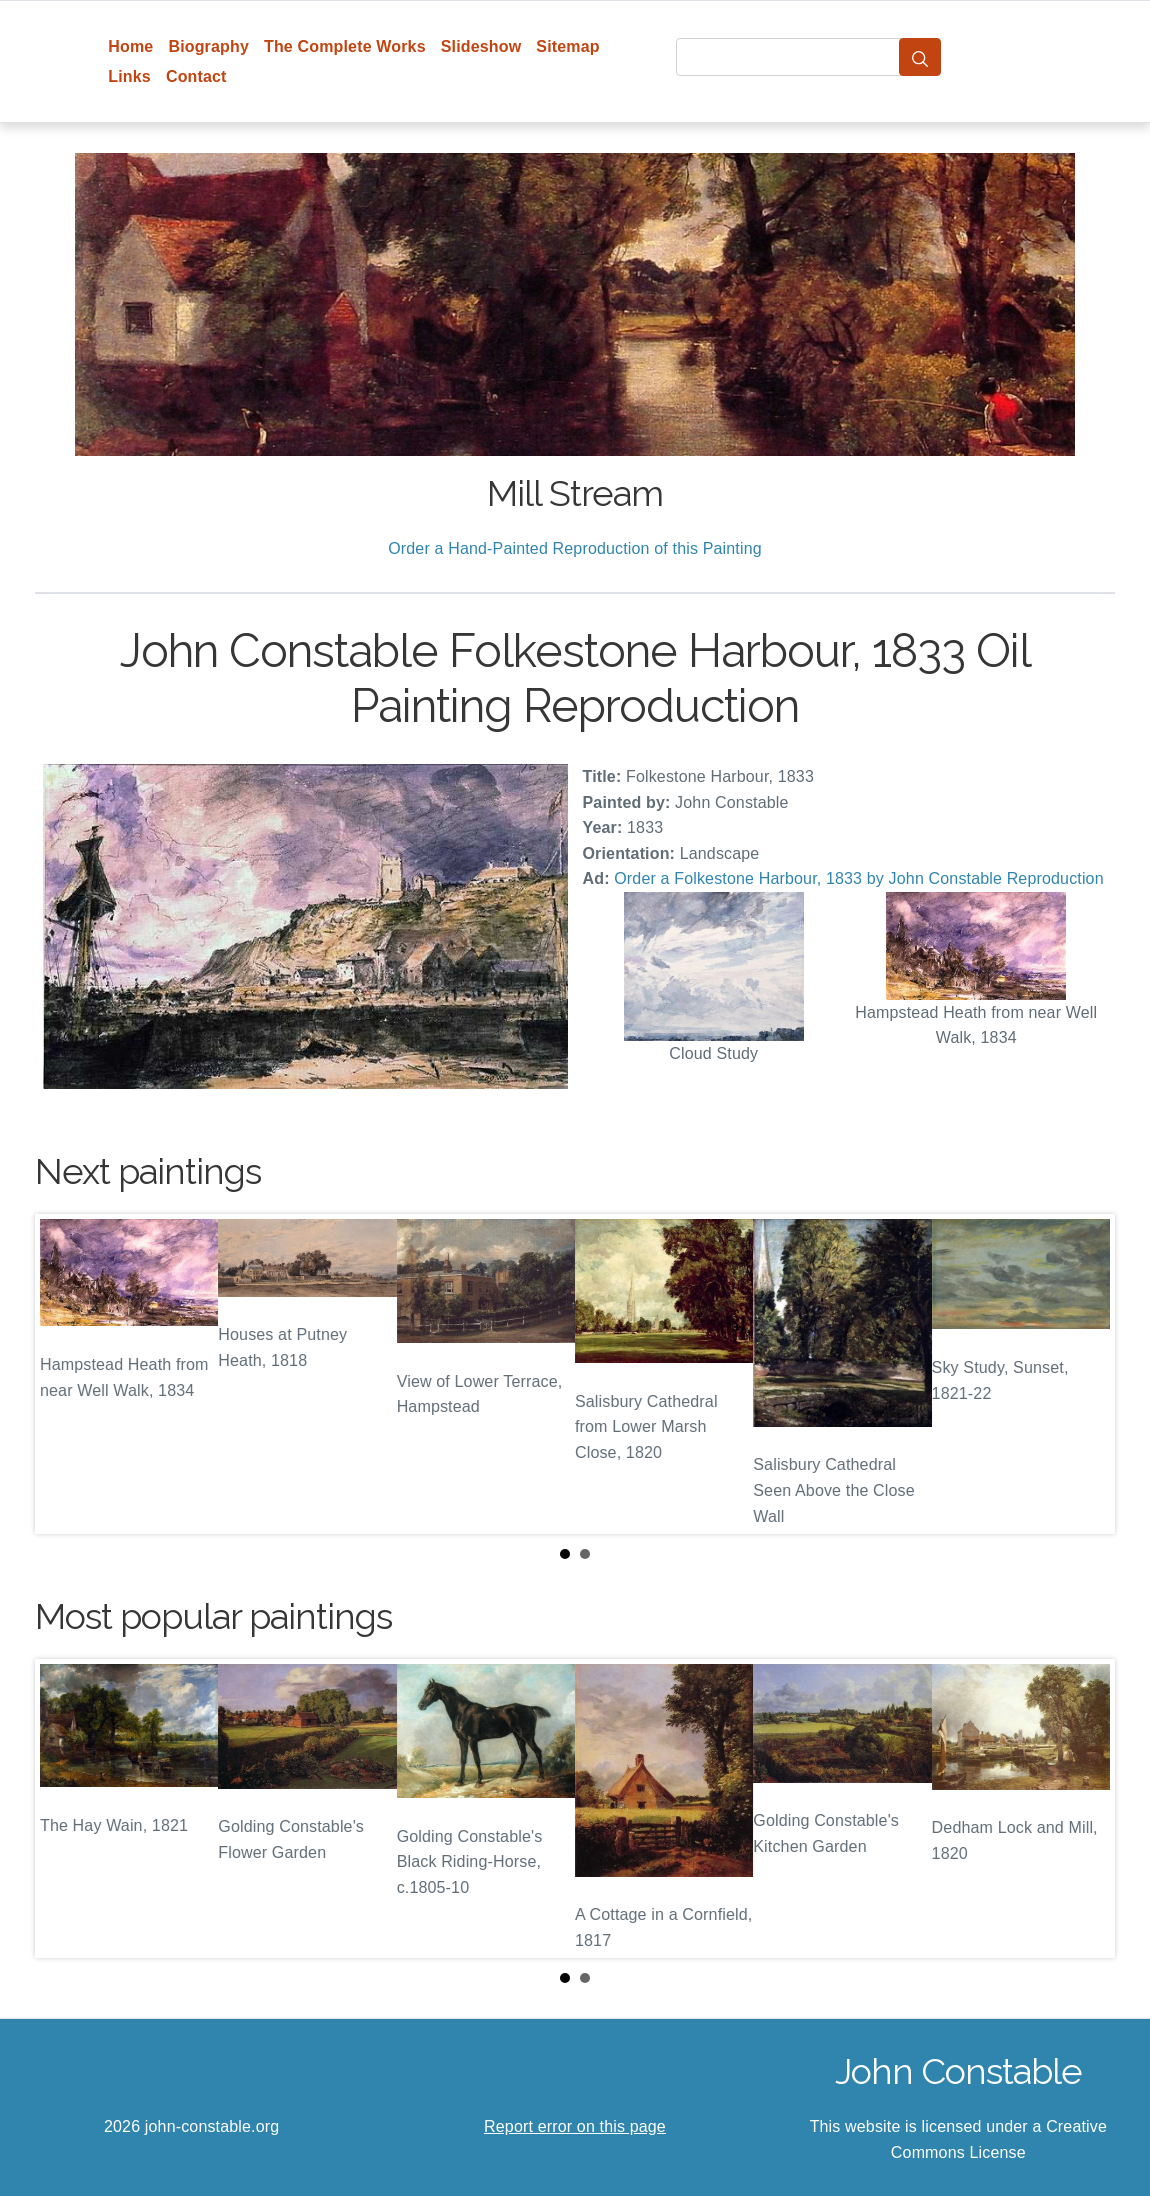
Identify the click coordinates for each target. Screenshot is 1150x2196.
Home (130, 46)
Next (1084, 1374)
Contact (196, 76)
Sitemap (567, 46)
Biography (208, 46)
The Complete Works (345, 46)
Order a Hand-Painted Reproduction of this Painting (575, 548)
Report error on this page (575, 2126)
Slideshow (481, 46)
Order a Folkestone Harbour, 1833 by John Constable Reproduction (858, 878)
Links (129, 76)
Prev (66, 1374)
